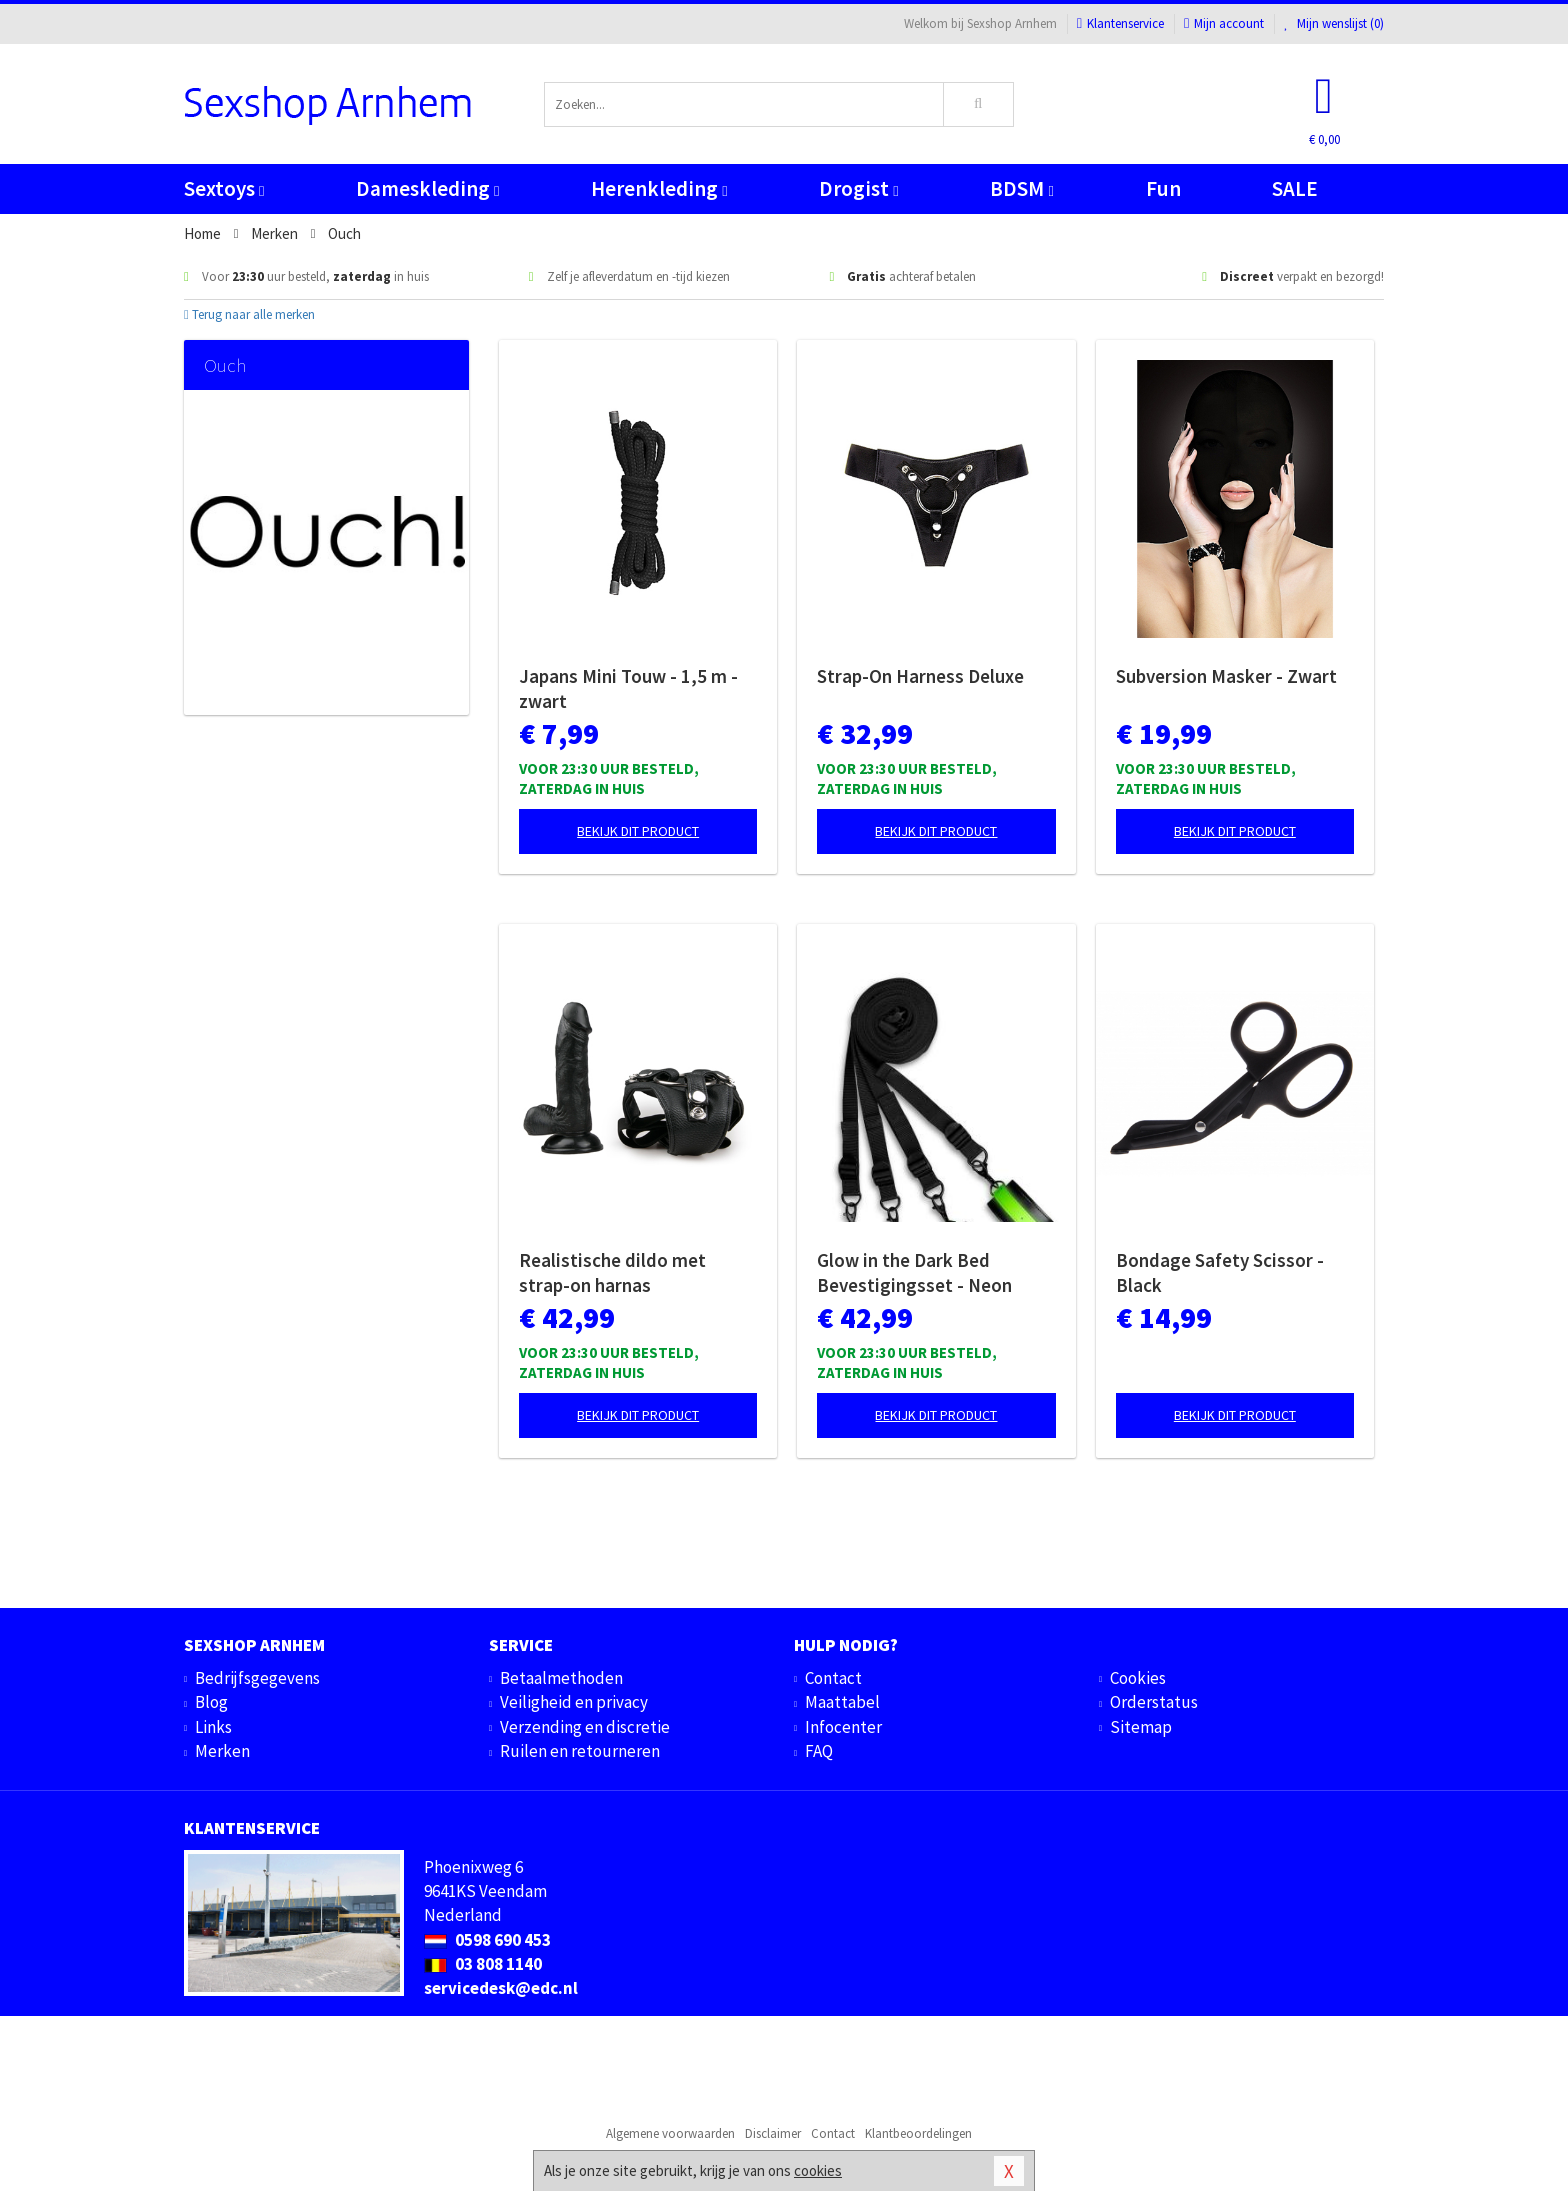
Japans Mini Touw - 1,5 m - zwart (628, 688)
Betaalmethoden (561, 1678)
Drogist (858, 188)
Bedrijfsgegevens (257, 1678)
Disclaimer (773, 2133)
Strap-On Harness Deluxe (920, 676)
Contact (833, 1678)
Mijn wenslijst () (1334, 23)
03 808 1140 (483, 1964)
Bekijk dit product (638, 831)
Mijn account (1224, 23)
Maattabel (842, 1702)
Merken (222, 1751)
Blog (211, 1702)
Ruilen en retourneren (580, 1751)
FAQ (819, 1751)
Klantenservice (1120, 23)
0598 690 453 (487, 1940)
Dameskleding (427, 188)
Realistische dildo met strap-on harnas (612, 1272)
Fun (1163, 188)
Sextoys (224, 188)
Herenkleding (659, 188)
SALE (1295, 188)
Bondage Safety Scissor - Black (1220, 1272)
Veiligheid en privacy (574, 1702)
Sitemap (1141, 1727)
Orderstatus (1154, 1702)
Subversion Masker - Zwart (1226, 676)
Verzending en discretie (585, 1727)
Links (213, 1727)
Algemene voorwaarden (670, 2133)
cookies (818, 2170)
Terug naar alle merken (249, 314)
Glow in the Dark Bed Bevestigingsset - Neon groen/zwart (914, 1273)
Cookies (1138, 1678)
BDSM (1021, 188)
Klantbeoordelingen (918, 2133)
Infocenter (843, 1727)
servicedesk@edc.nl (501, 1988)
